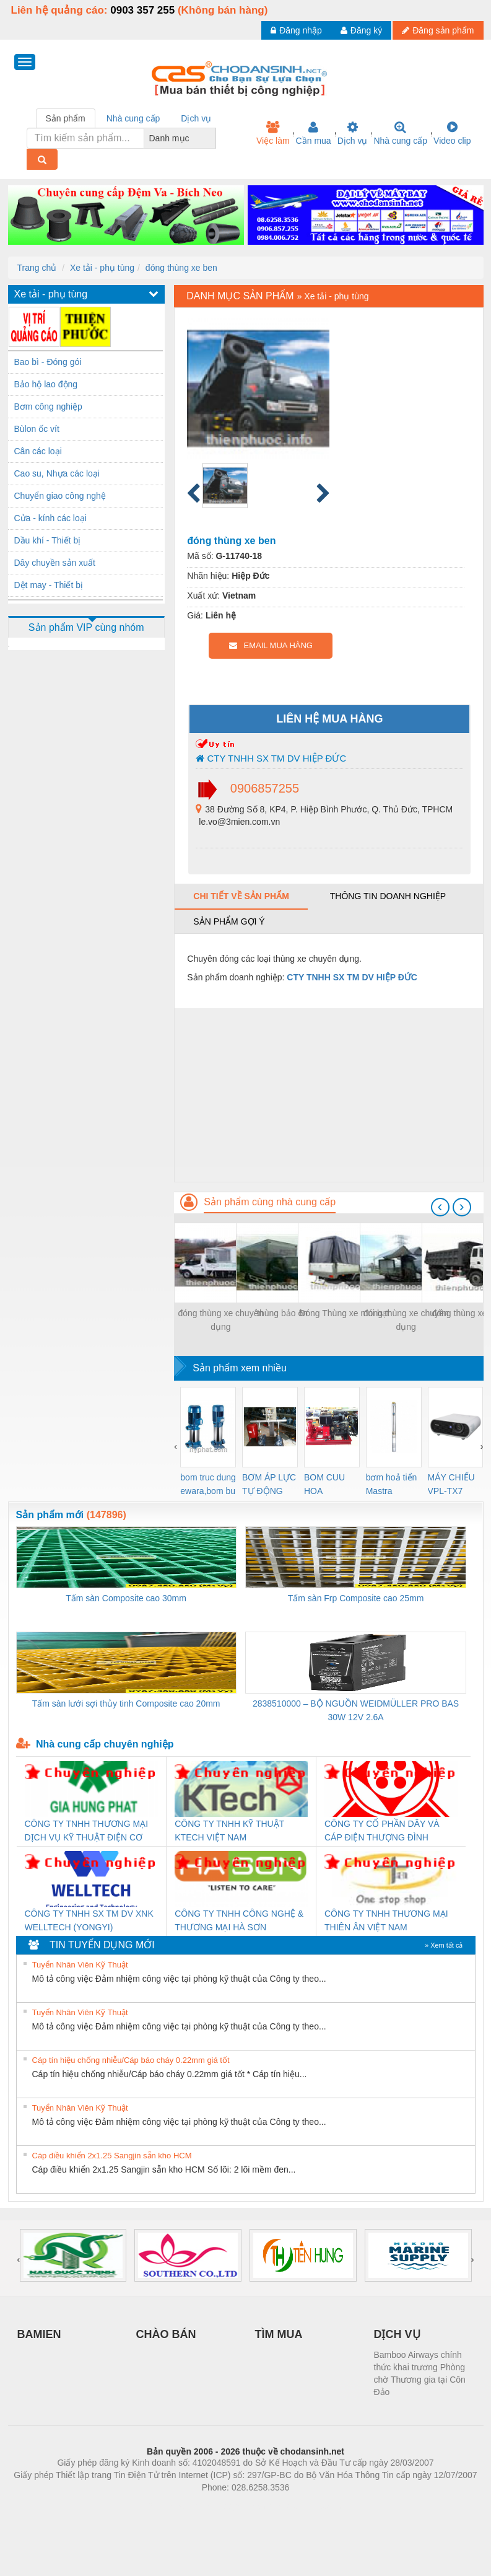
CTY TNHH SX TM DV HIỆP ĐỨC (271, 758)
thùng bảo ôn (282, 1313)
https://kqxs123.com (305, 2506)
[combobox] (212, 138)
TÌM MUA (279, 2334)
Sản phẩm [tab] (65, 118)
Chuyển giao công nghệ (60, 496)
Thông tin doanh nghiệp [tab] (388, 896)
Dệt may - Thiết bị (49, 585)
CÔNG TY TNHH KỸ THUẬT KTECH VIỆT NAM (229, 1830)
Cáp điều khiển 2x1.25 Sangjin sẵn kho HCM (112, 2155)
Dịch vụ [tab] (196, 118)
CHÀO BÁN (166, 2334)
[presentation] (440, 1207)
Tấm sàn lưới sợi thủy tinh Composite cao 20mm (126, 1703)
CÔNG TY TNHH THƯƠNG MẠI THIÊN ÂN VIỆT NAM (386, 1920)
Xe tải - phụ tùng (102, 268)
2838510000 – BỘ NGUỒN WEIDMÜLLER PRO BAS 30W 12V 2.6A (356, 1710)
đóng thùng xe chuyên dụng (220, 1320)
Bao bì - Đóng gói (48, 362)
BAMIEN (39, 2334)
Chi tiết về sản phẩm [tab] (241, 896)
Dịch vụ (352, 133)
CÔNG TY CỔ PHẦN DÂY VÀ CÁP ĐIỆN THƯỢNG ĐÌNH (382, 1830)
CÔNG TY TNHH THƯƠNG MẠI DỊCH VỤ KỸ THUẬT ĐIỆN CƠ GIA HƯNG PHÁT (87, 1831)
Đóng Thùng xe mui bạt (344, 1313)
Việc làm (273, 133)
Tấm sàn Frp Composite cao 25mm (356, 1598)
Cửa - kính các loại (50, 518)
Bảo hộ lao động (46, 384)
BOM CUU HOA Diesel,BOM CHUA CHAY (329, 1485)
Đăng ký (361, 30)
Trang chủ (37, 268)
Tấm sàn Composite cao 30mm (126, 1598)
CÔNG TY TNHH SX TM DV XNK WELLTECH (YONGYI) (89, 1920)
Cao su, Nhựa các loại (57, 473)
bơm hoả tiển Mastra (391, 1484)
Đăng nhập (296, 30)
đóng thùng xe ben (181, 268)
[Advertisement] (328, 1095)
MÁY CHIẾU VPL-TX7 (451, 1484)
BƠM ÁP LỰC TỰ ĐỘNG (269, 1484)
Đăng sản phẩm (438, 30)
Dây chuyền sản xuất (54, 563)
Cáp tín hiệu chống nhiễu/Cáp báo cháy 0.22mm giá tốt (131, 2060)
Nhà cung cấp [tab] (133, 118)
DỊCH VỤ (397, 2334)
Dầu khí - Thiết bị (47, 540)
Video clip (452, 133)
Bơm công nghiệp (48, 406)
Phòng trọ (167, 2506)
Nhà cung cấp (400, 133)
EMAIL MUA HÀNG (271, 645)
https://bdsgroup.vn (229, 2506)
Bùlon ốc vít (36, 429)
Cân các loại (38, 451)
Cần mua (313, 133)
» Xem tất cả (444, 1945)
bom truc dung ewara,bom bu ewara (208, 1485)
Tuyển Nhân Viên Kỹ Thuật (80, 1964)
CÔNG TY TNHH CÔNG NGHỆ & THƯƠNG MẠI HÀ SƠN (239, 1920)
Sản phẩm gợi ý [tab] (228, 921)
